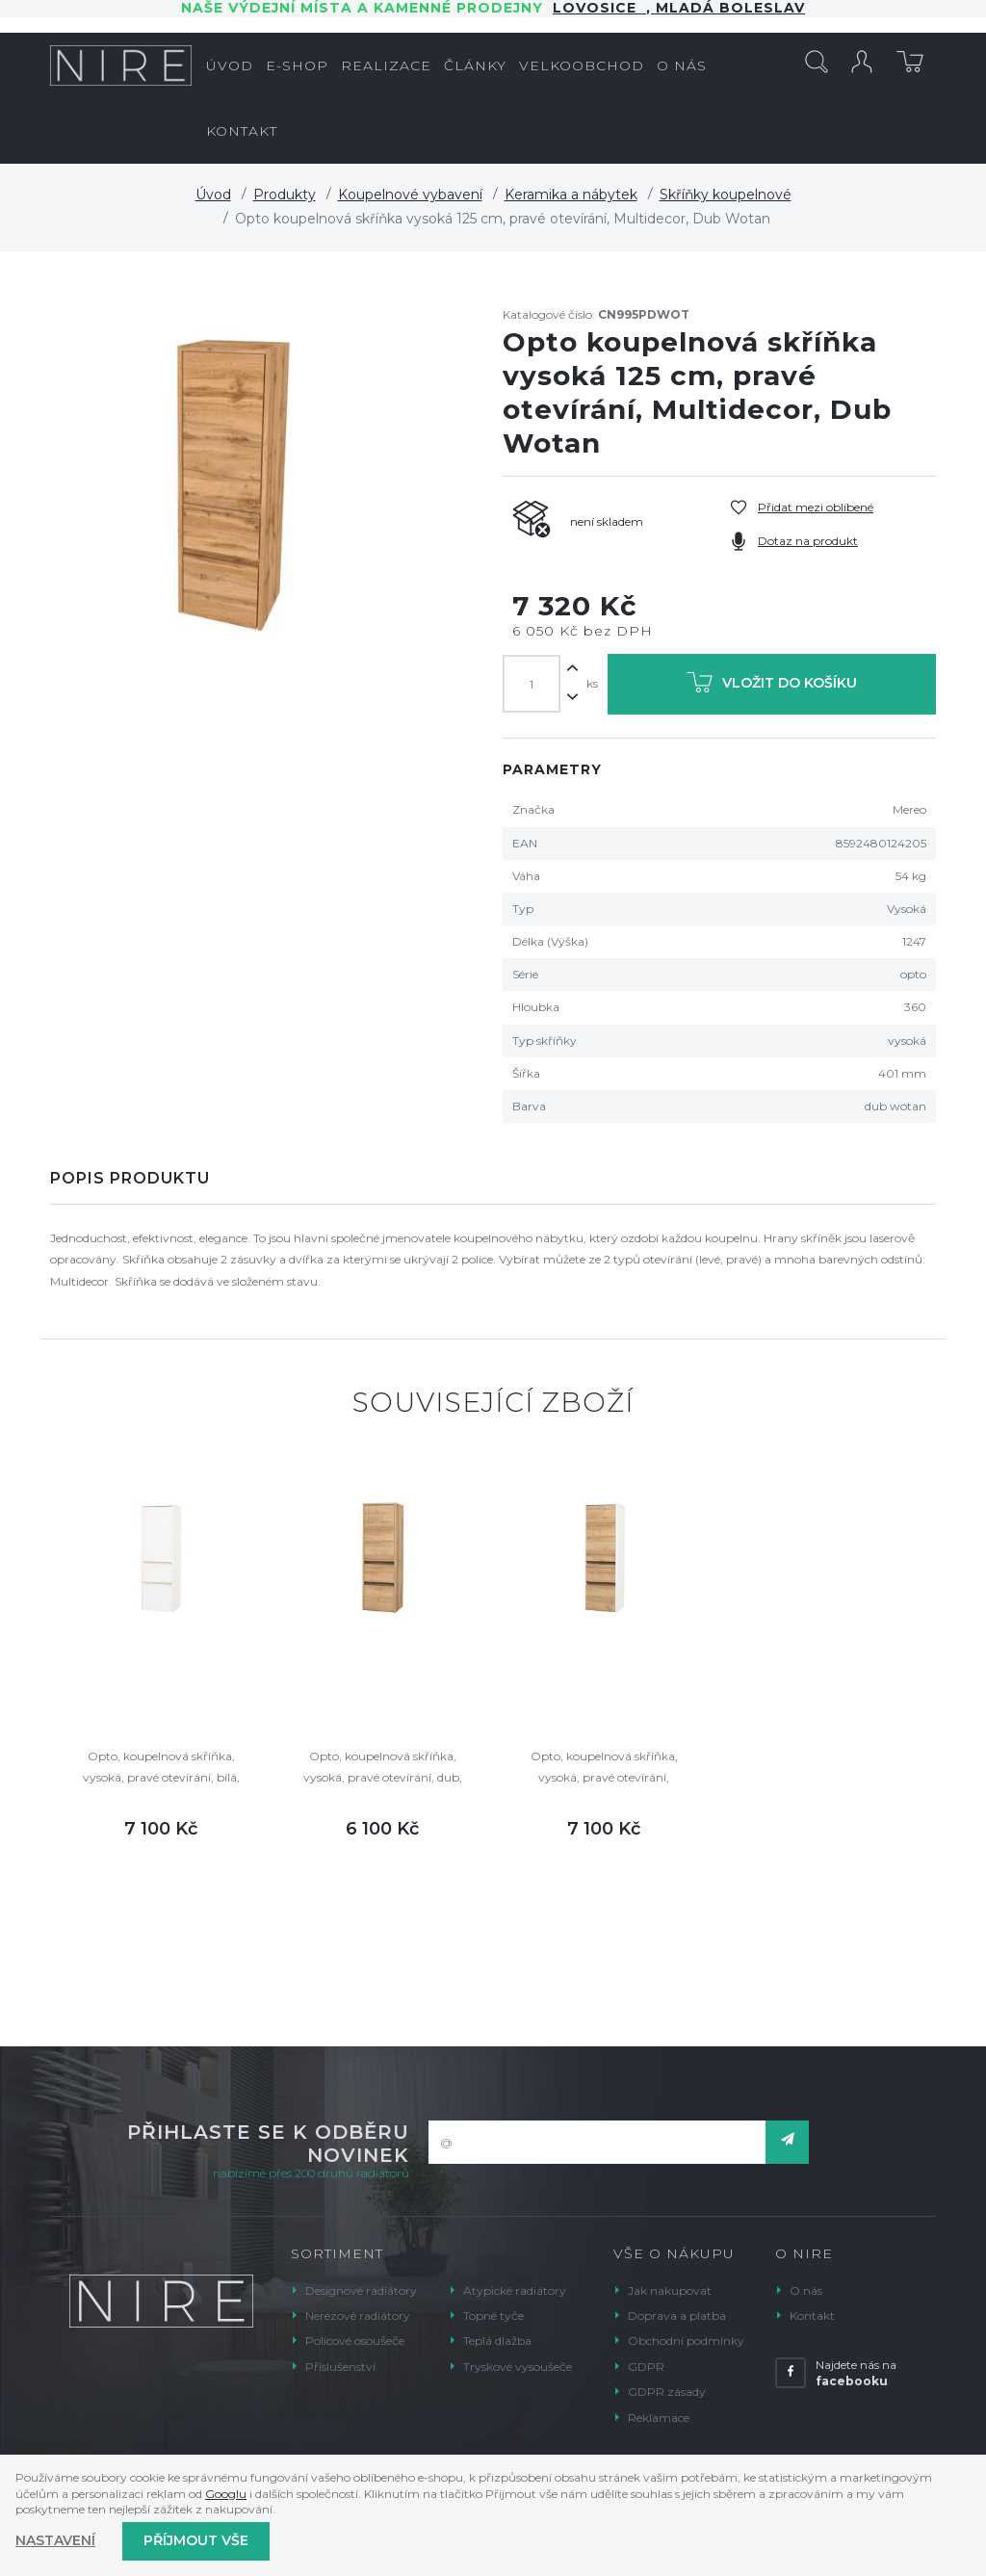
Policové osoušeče (354, 2340)
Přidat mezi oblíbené (815, 507)
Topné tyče (493, 2315)
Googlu (225, 2493)
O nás (806, 2290)
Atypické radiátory (514, 2290)
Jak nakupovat (670, 2290)
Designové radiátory (361, 2290)
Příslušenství (340, 2366)
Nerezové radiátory (357, 2315)
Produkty (284, 194)
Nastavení (55, 2540)
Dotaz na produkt (808, 540)
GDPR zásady (667, 2391)
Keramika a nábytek (571, 194)
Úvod (213, 194)
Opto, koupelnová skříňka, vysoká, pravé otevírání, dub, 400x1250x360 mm (382, 1768)
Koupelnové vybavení (410, 194)
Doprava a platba (677, 2315)
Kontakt (812, 2315)
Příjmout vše (195, 2540)
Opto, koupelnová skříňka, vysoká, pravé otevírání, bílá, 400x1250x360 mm (161, 1768)
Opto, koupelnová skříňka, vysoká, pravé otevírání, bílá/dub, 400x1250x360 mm (604, 1768)
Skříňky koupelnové (725, 194)
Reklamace (658, 2417)
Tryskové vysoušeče (517, 2366)
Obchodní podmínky (686, 2340)
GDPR (646, 2366)
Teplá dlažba (497, 2340)
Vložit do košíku (772, 686)
